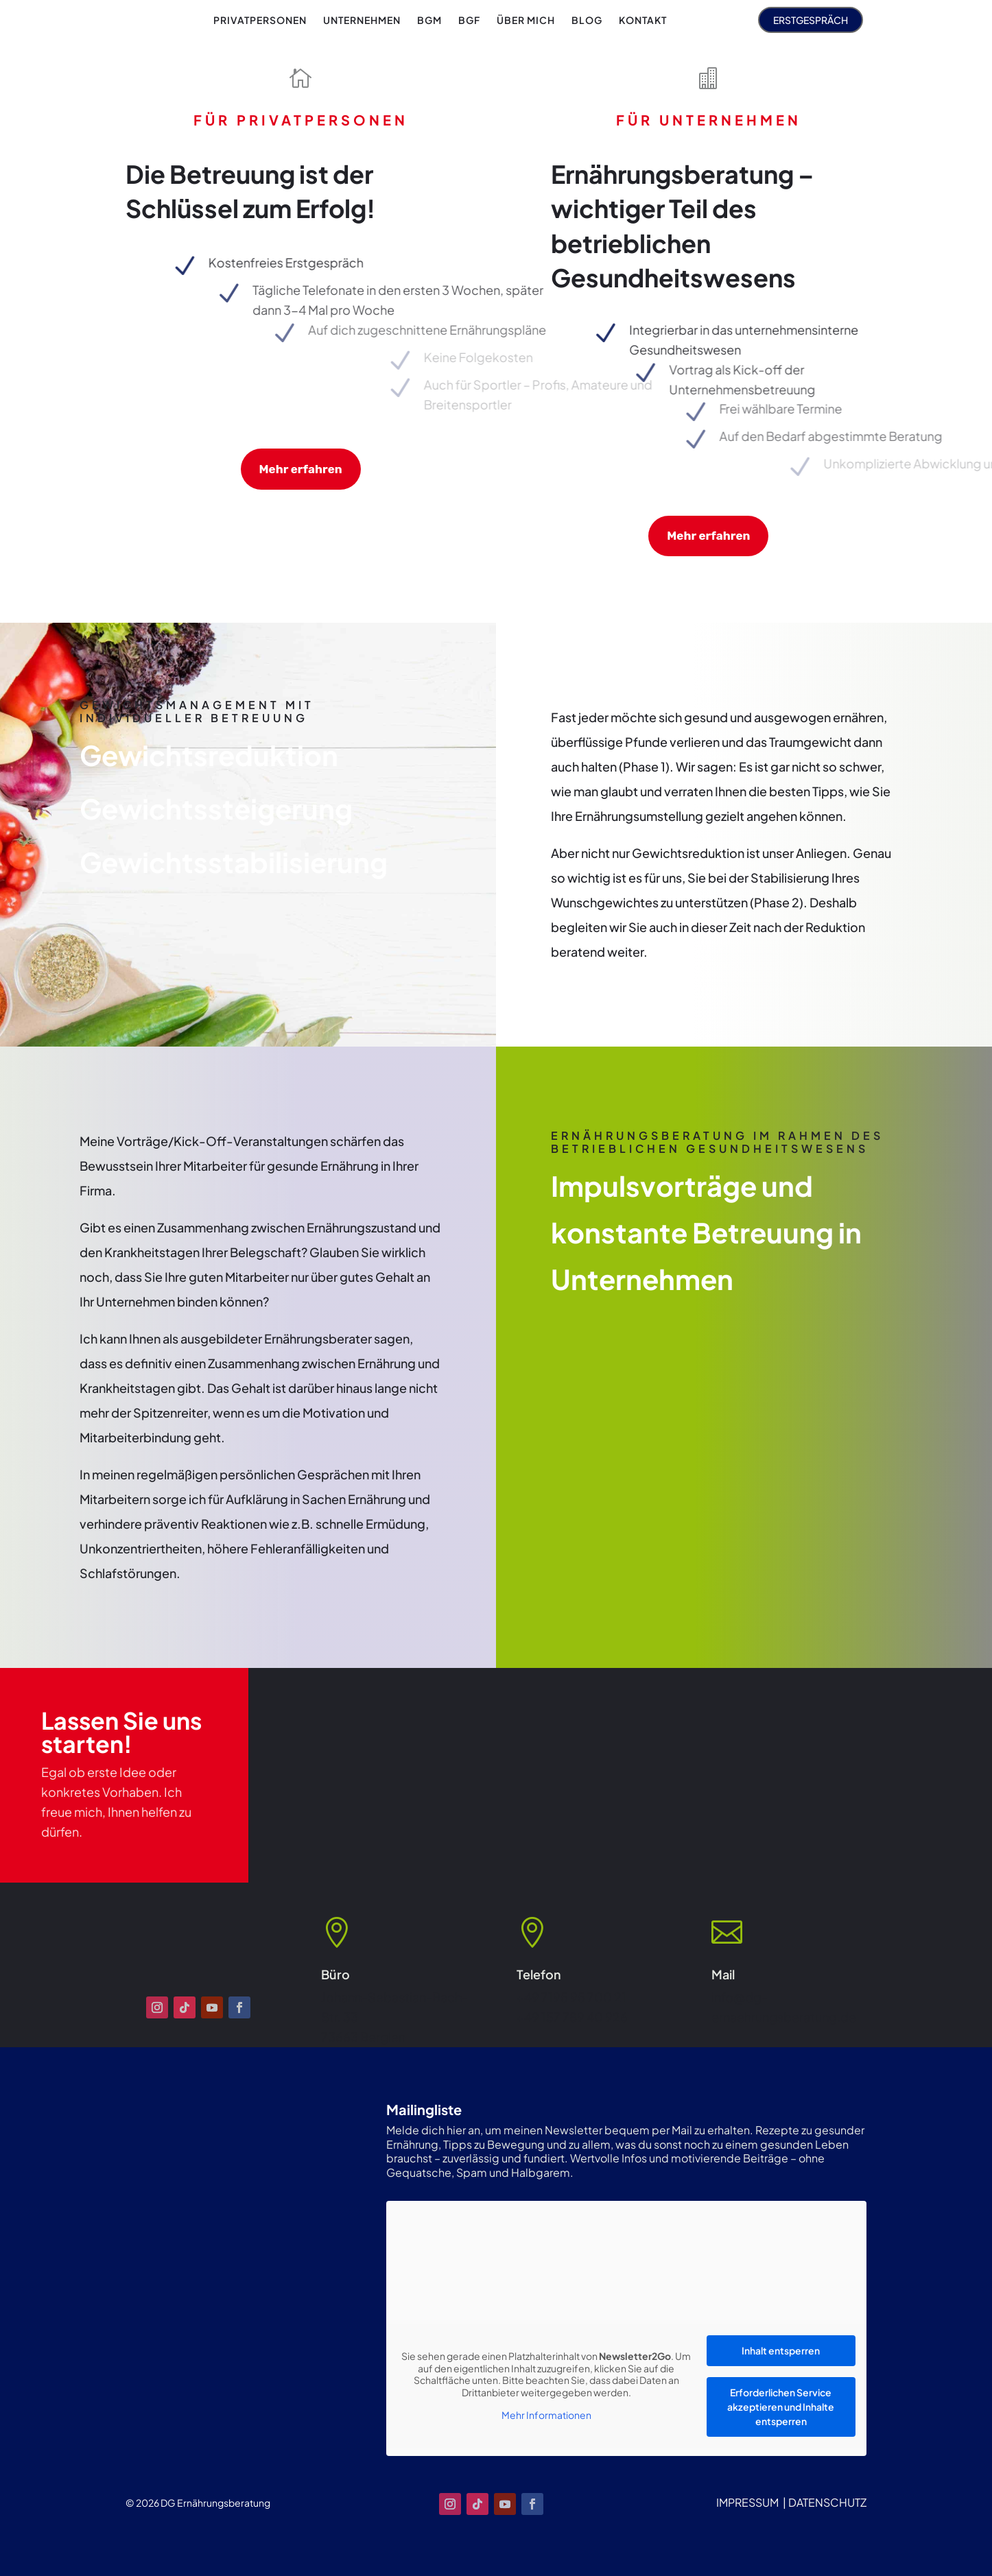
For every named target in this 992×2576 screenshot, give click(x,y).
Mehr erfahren (300, 469)
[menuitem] (260, 20)
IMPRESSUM (747, 2502)
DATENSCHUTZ (827, 2502)
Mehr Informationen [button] (546, 2415)
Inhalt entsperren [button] (781, 2350)
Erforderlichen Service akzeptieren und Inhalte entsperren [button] (780, 2406)
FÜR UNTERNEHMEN (708, 119)
